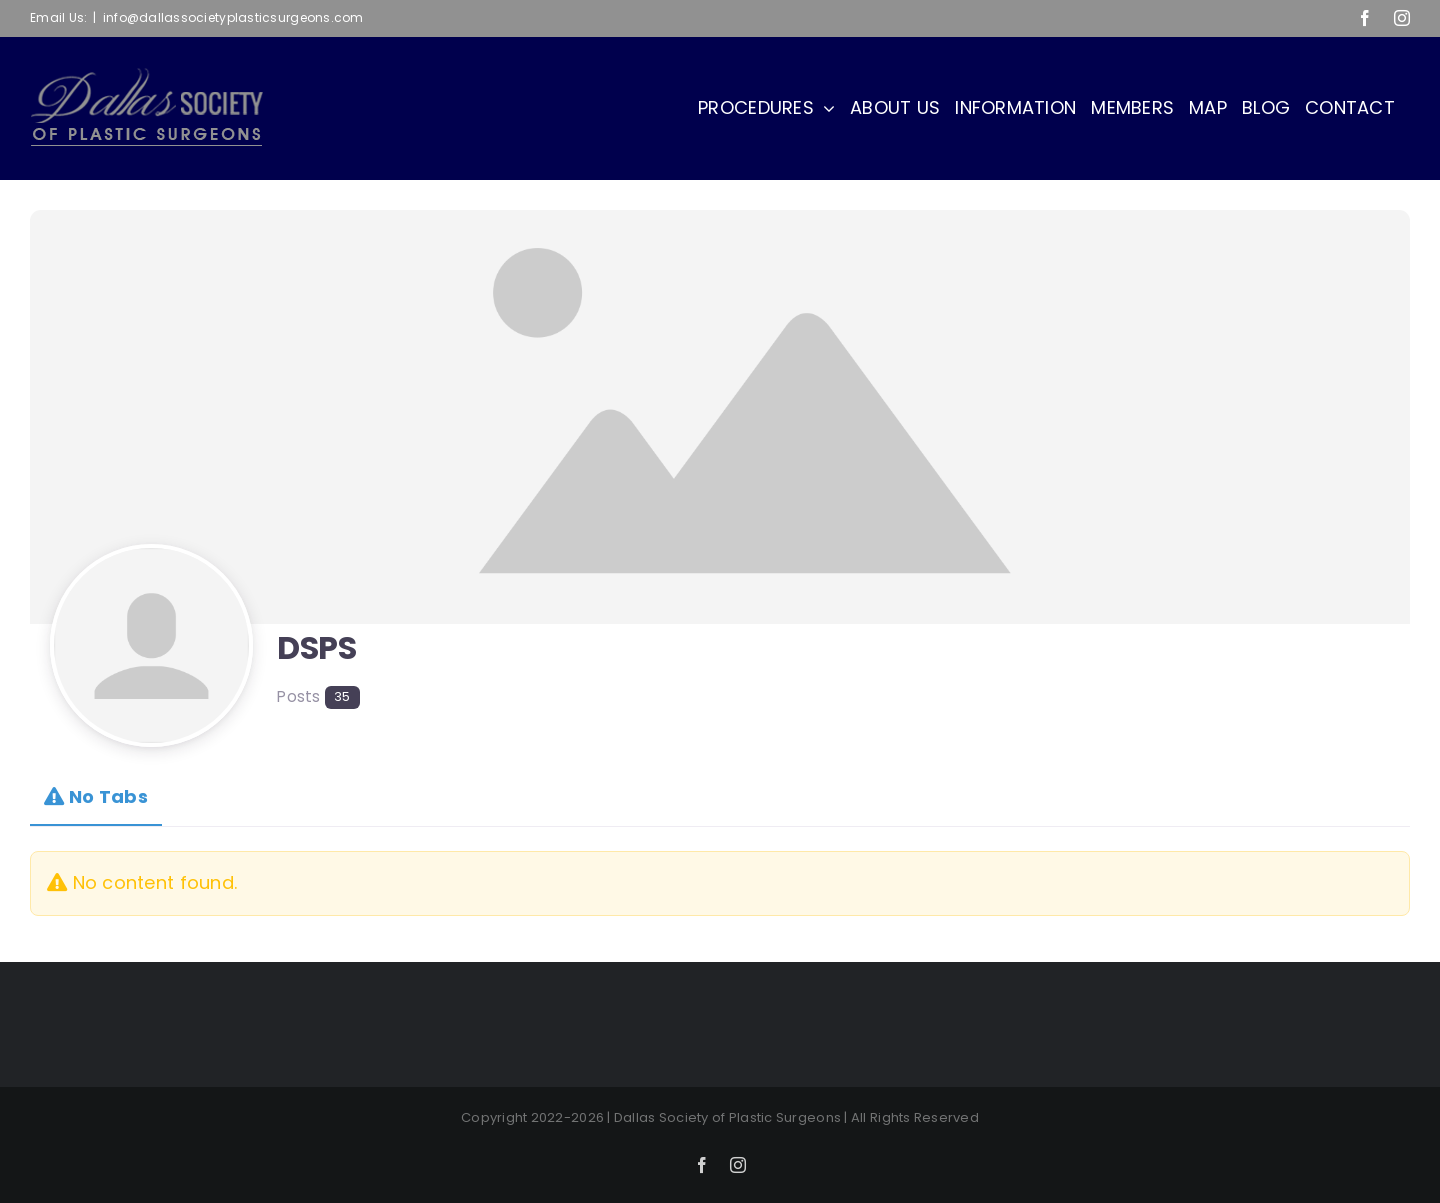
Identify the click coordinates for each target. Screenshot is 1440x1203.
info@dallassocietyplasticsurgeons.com (233, 17)
